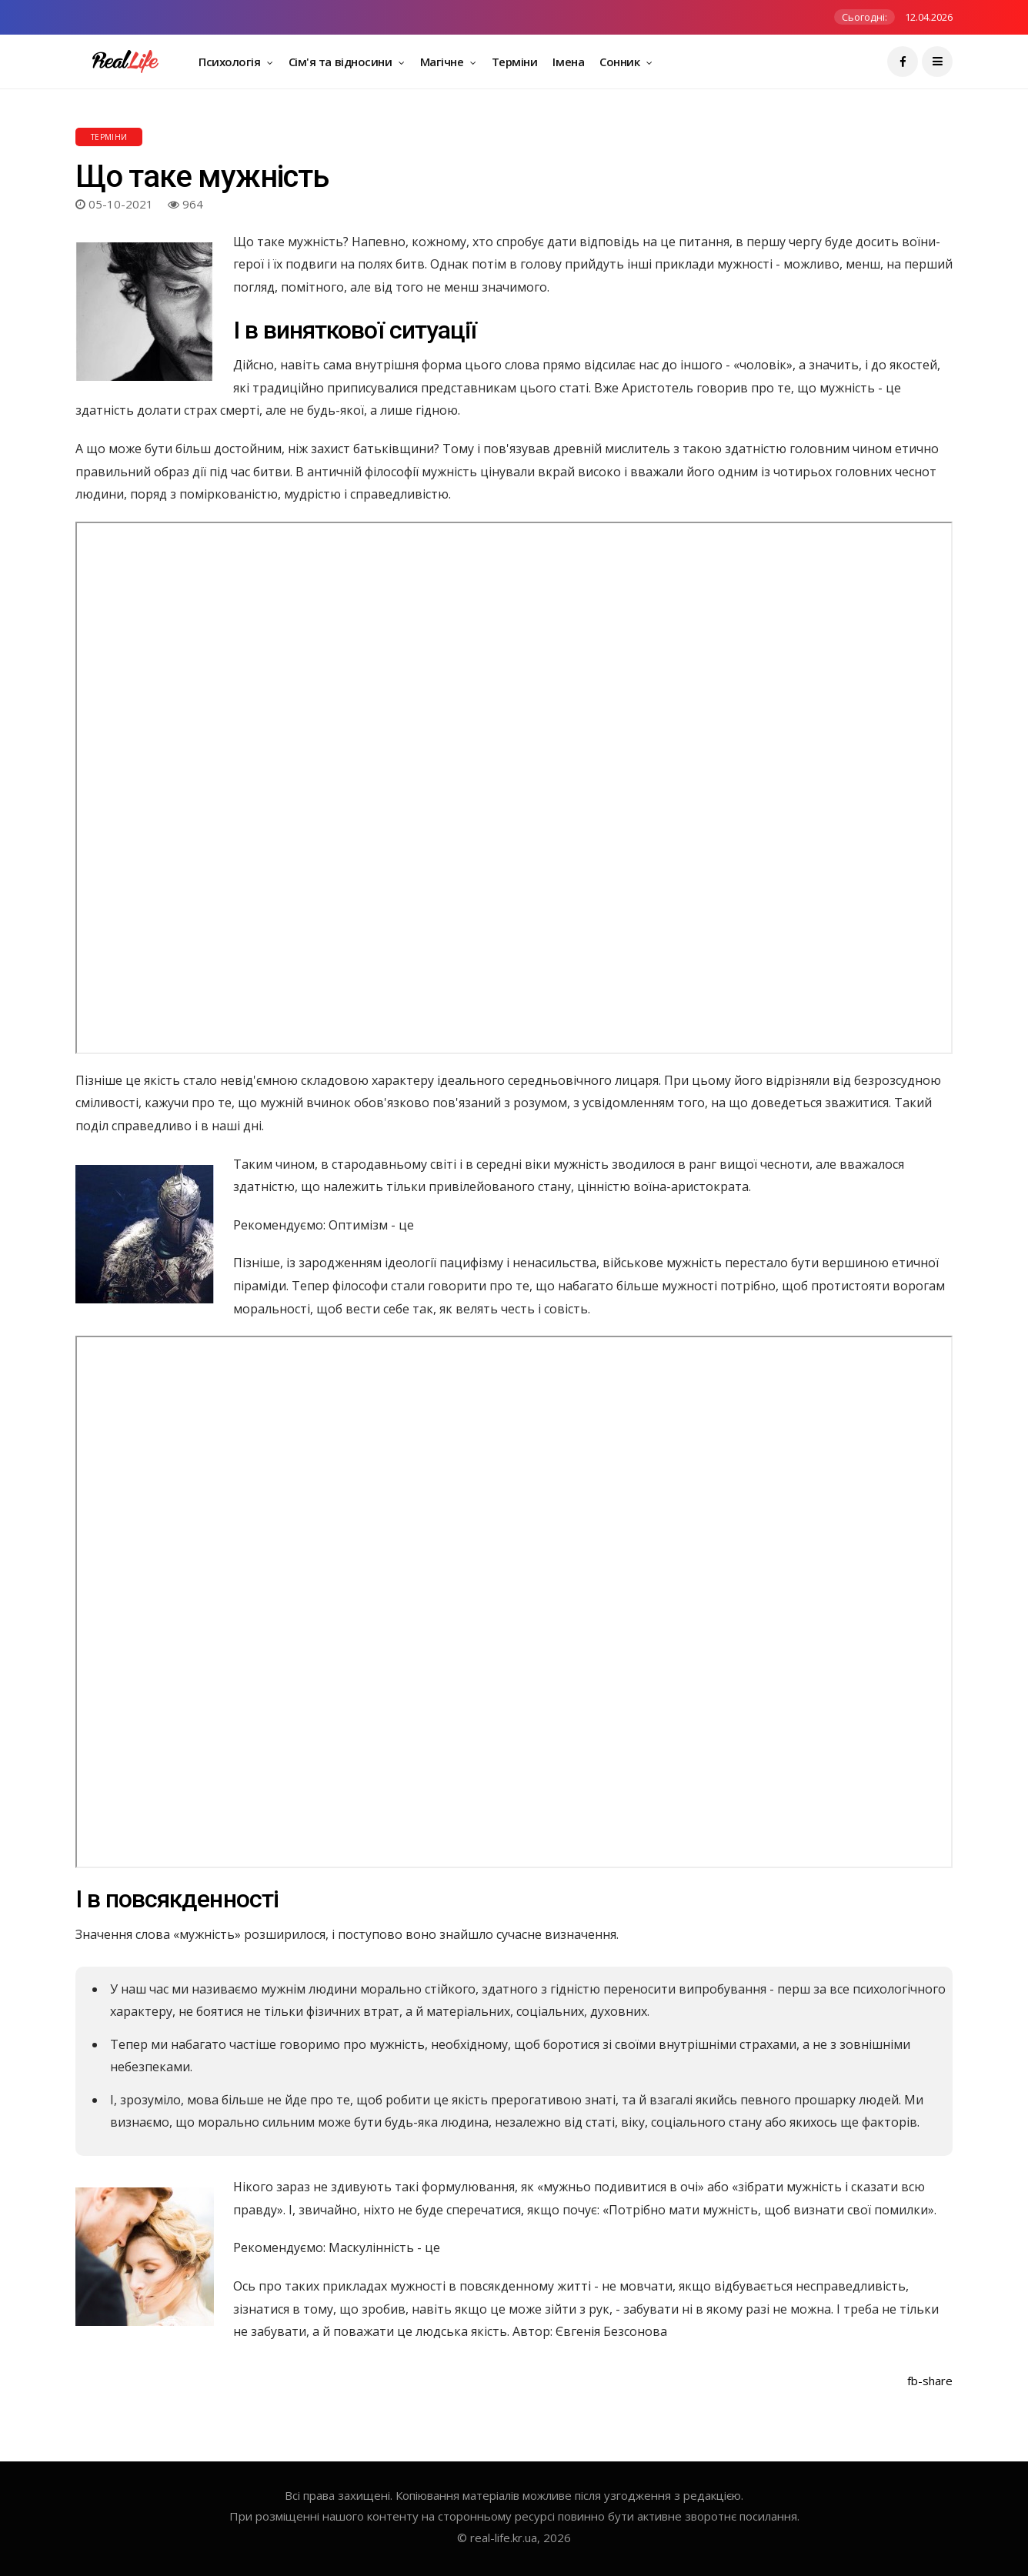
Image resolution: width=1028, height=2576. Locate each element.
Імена (568, 61)
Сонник (620, 61)
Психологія (231, 61)
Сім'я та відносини (342, 61)
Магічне (443, 61)
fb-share (930, 2380)
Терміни (515, 61)
